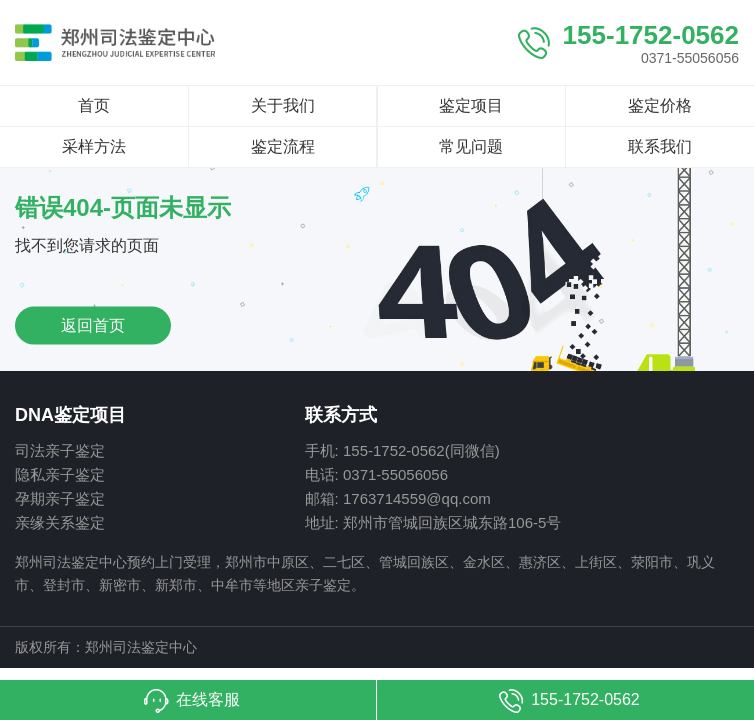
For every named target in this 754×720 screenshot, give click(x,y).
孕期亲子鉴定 (60, 498)
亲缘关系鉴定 (60, 522)
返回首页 (93, 324)
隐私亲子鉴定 (60, 474)
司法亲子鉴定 (60, 450)
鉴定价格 (660, 105)
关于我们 (283, 105)
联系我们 (660, 146)
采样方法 (94, 146)
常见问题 (471, 146)
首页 (94, 105)
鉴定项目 (471, 105)
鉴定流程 (283, 146)
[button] (188, 700)
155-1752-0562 (651, 35)
